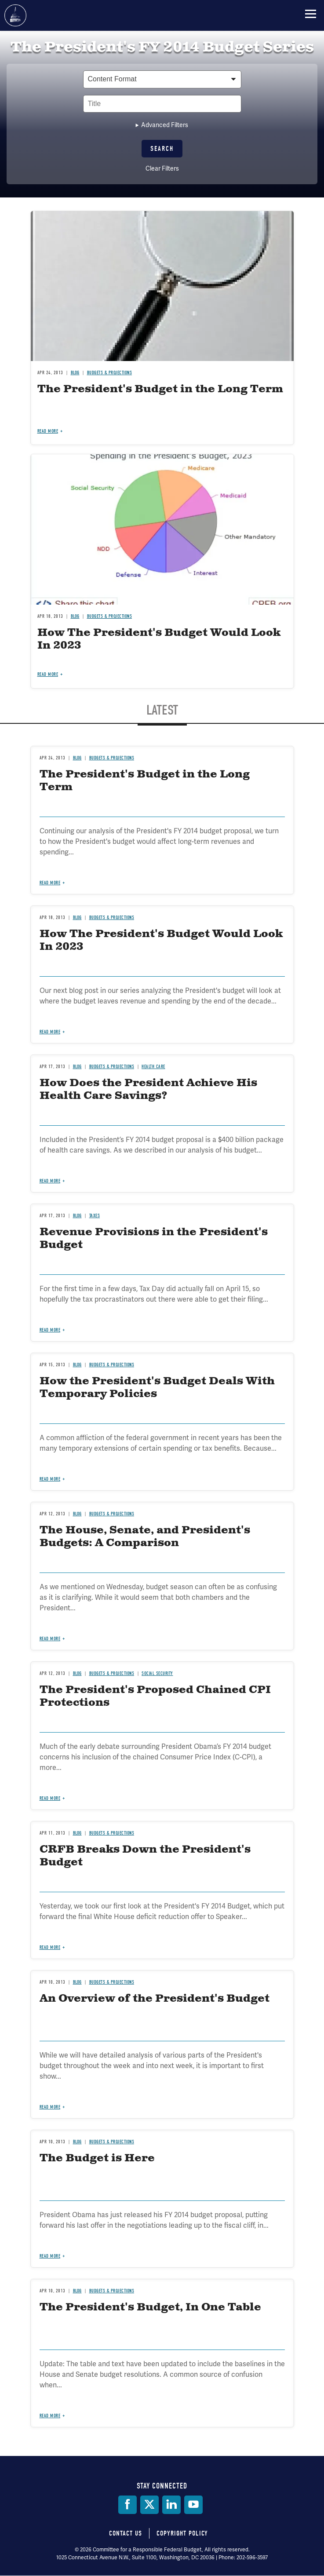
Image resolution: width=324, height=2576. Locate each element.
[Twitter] (149, 2505)
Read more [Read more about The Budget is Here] (50, 2256)
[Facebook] (127, 2505)
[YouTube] (193, 2505)
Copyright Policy (182, 2533)
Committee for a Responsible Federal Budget (15, 15)
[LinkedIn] (171, 2505)
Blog (77, 1833)
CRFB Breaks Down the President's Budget (145, 1856)
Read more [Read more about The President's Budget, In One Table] (50, 2416)
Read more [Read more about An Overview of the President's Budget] (50, 2107)
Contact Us (125, 2533)
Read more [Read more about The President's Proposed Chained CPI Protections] (50, 1798)
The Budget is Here (97, 2158)
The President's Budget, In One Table (150, 2307)
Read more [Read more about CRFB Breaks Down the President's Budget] (50, 1947)
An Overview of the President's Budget (154, 1999)
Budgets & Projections (112, 1833)
